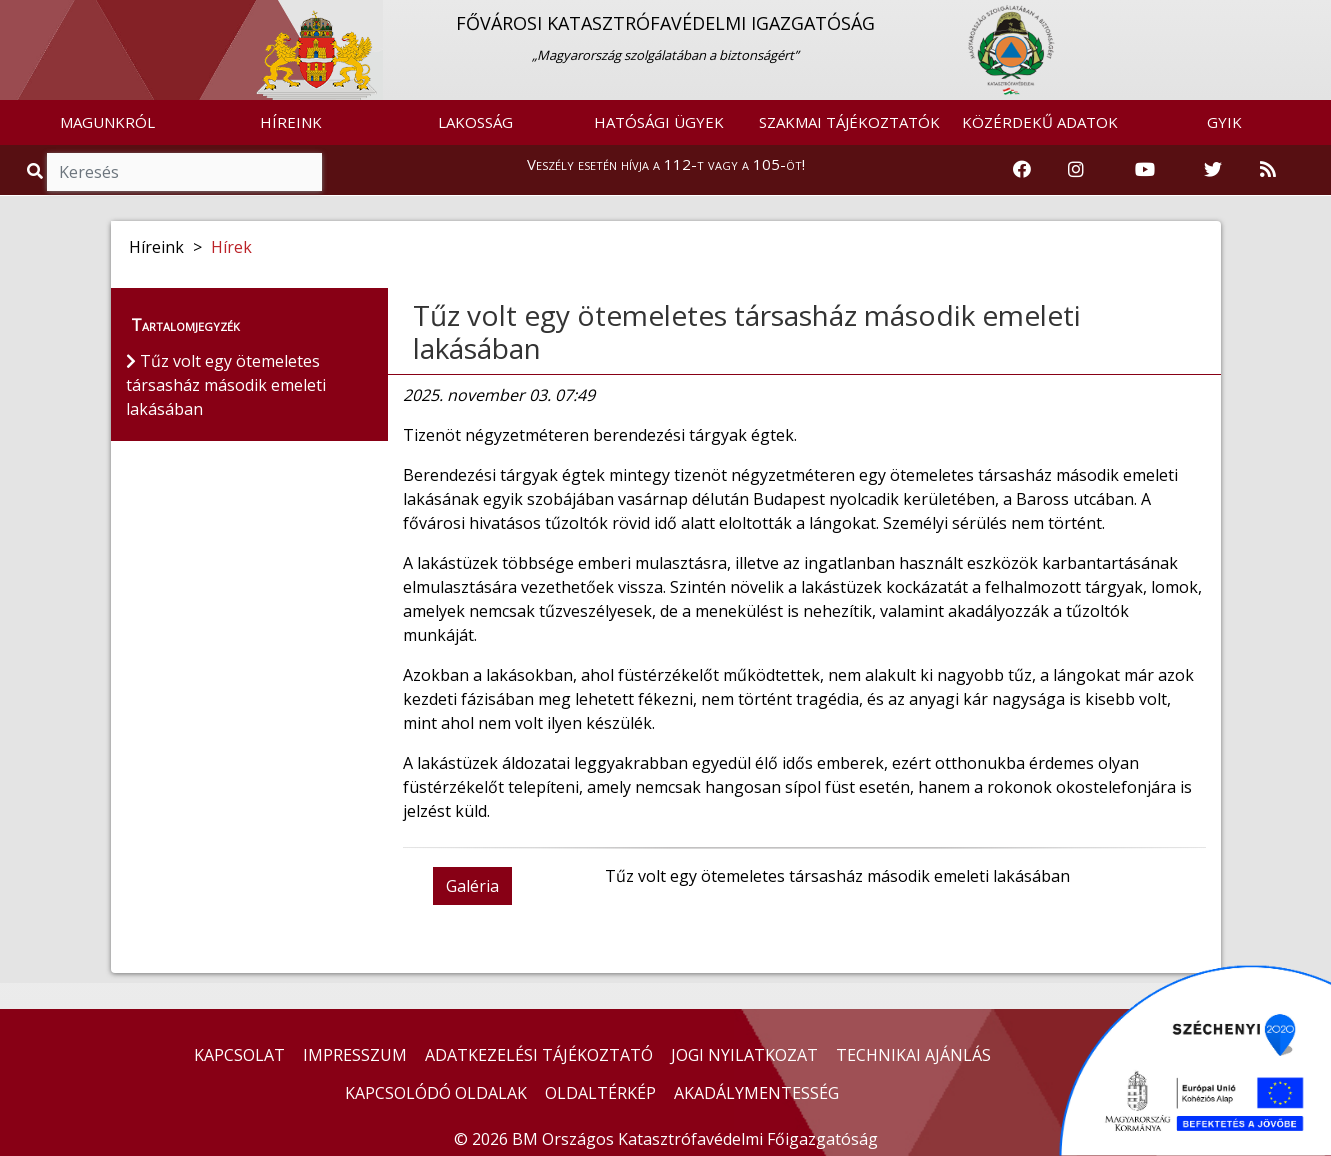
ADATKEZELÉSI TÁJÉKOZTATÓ (539, 1055)
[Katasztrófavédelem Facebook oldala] (1022, 170)
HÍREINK (291, 122)
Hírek (231, 247)
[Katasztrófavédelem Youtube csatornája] (1145, 170)
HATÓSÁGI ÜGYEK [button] (659, 122)
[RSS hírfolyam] (1268, 170)
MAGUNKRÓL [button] (107, 122)
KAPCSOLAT (239, 1055)
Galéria (472, 886)
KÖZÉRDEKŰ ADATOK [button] (1040, 122)
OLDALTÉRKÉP (600, 1093)
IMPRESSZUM (355, 1055)
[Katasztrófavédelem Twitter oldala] (1213, 170)
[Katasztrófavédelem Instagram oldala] (1076, 170)
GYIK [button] (1224, 122)
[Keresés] (184, 172)
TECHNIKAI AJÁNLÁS (913, 1055)
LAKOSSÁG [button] (475, 122)
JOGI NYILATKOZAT (744, 1055)
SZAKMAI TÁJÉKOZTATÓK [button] (849, 122)
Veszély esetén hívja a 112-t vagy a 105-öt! (666, 164)
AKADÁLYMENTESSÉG (756, 1093)
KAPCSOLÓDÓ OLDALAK (436, 1093)
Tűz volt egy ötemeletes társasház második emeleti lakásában (747, 332)
